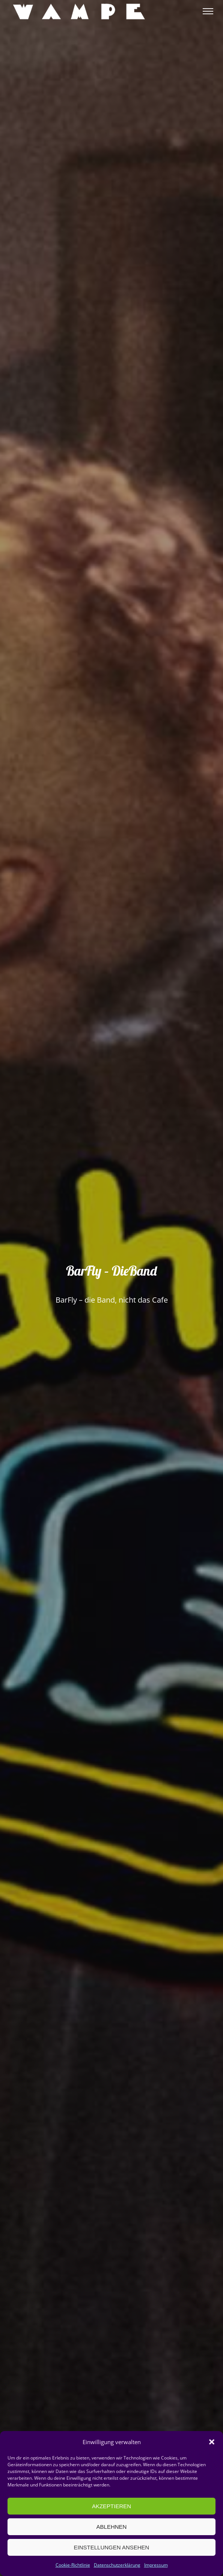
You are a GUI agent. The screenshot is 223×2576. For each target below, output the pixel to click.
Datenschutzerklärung (117, 2565)
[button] (211, 2442)
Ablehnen (111, 2527)
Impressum (156, 2565)
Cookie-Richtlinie (73, 2565)
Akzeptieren (111, 2506)
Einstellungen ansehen (111, 2547)
